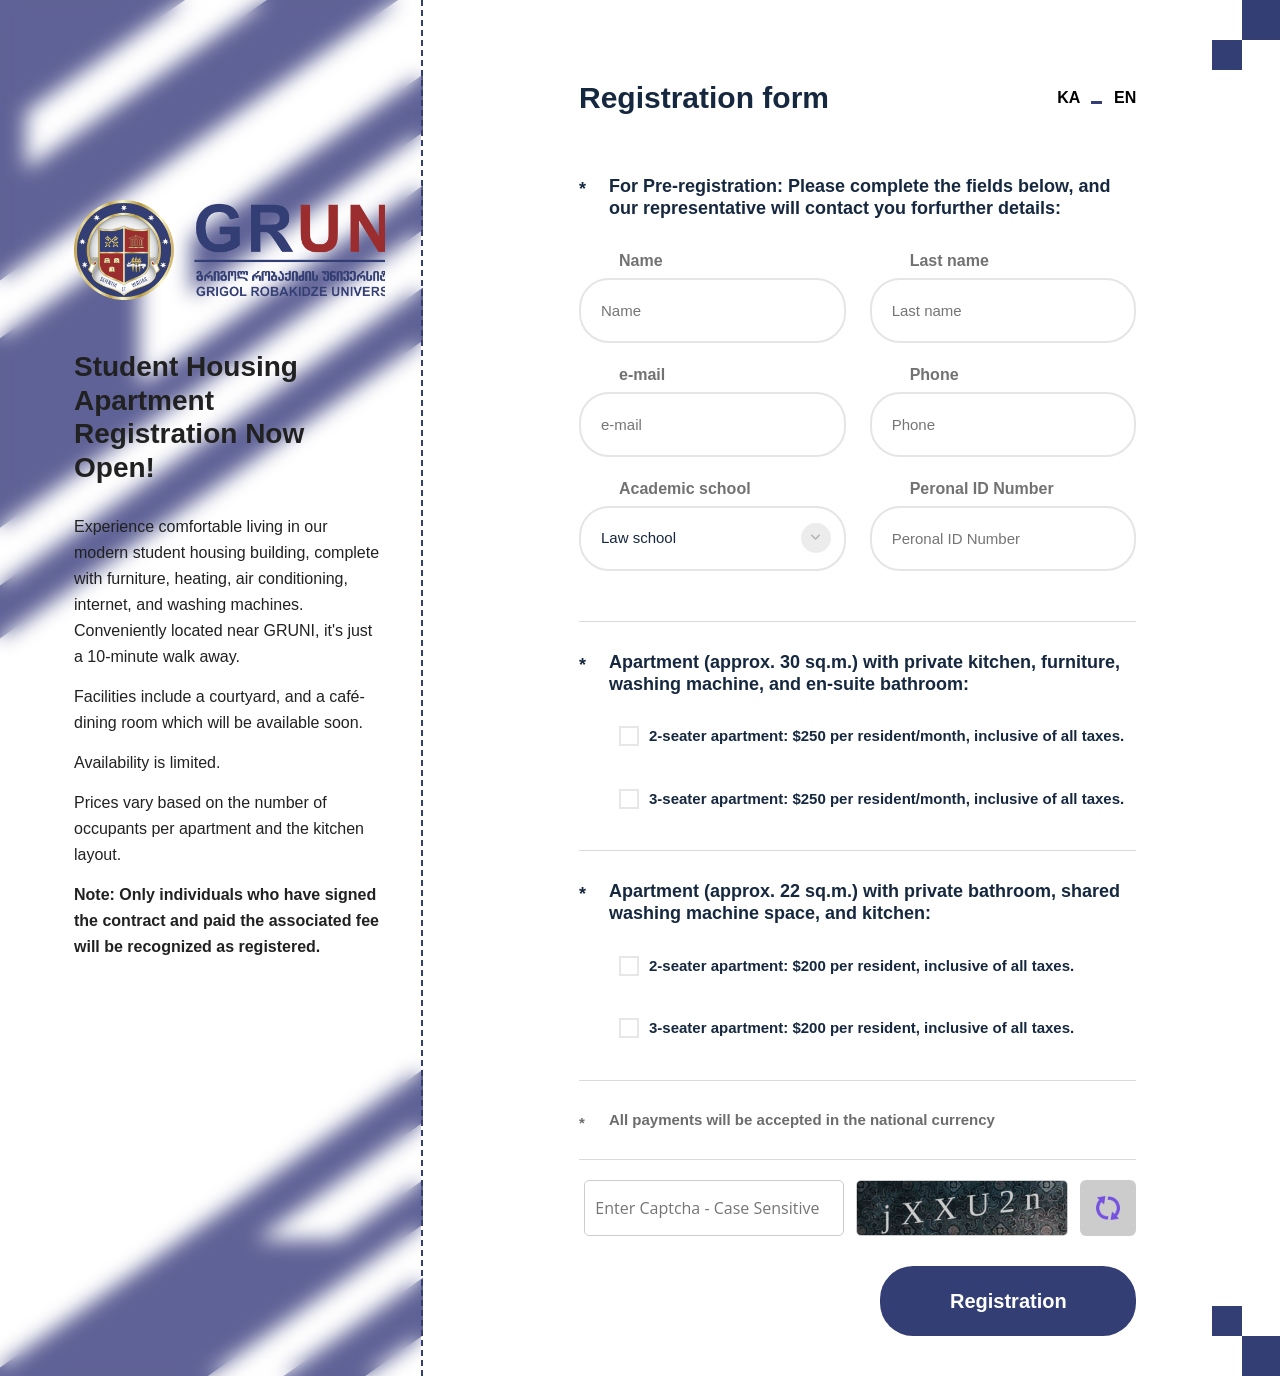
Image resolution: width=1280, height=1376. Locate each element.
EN (1125, 97)
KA (1068, 97)
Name (641, 260)
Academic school (685, 488)
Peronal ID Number (981, 488)
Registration (1008, 1301)
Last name (948, 260)
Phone (933, 374)
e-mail (642, 374)
